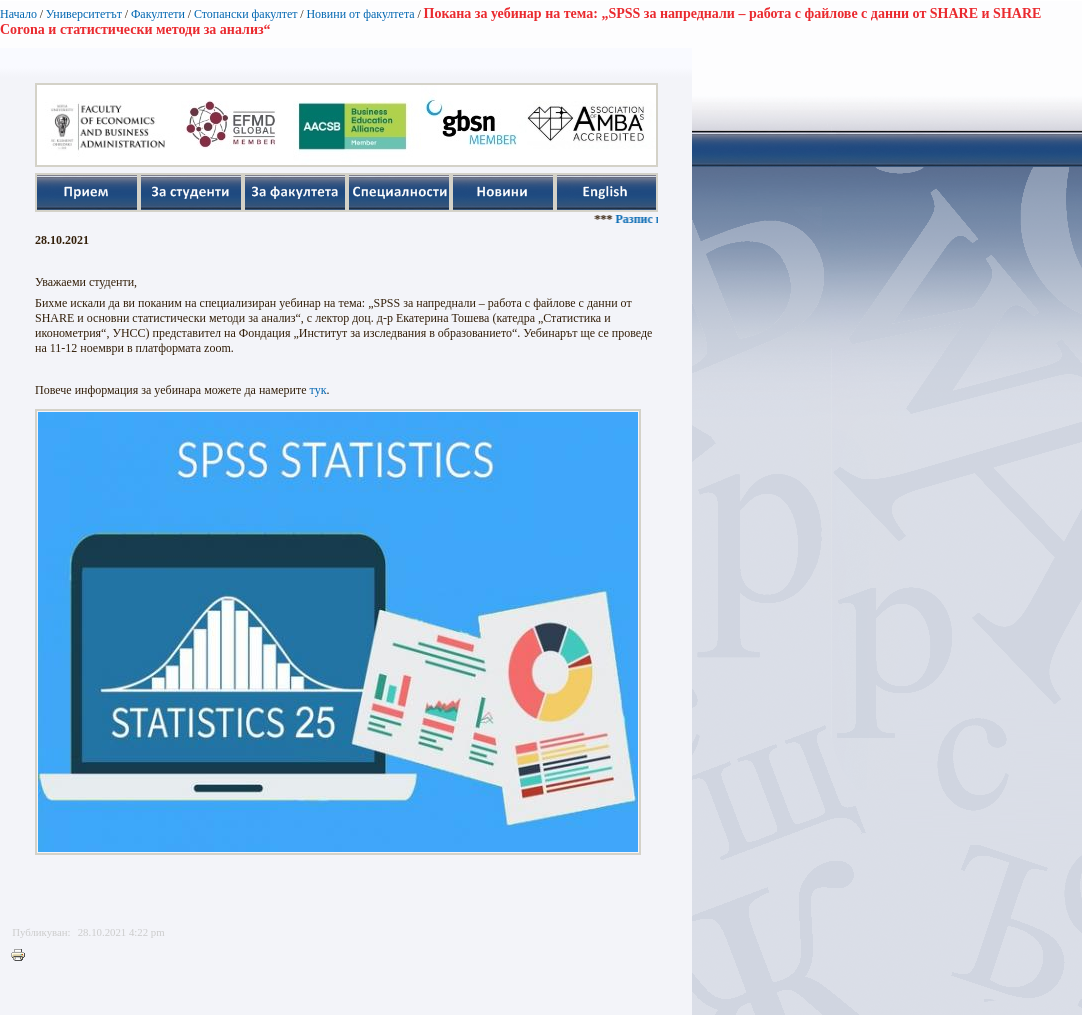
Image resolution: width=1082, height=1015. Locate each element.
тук (318, 390)
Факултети (158, 14)
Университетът (84, 14)
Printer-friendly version (23, 956)
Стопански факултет (246, 14)
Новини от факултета (360, 14)
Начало (18, 14)
